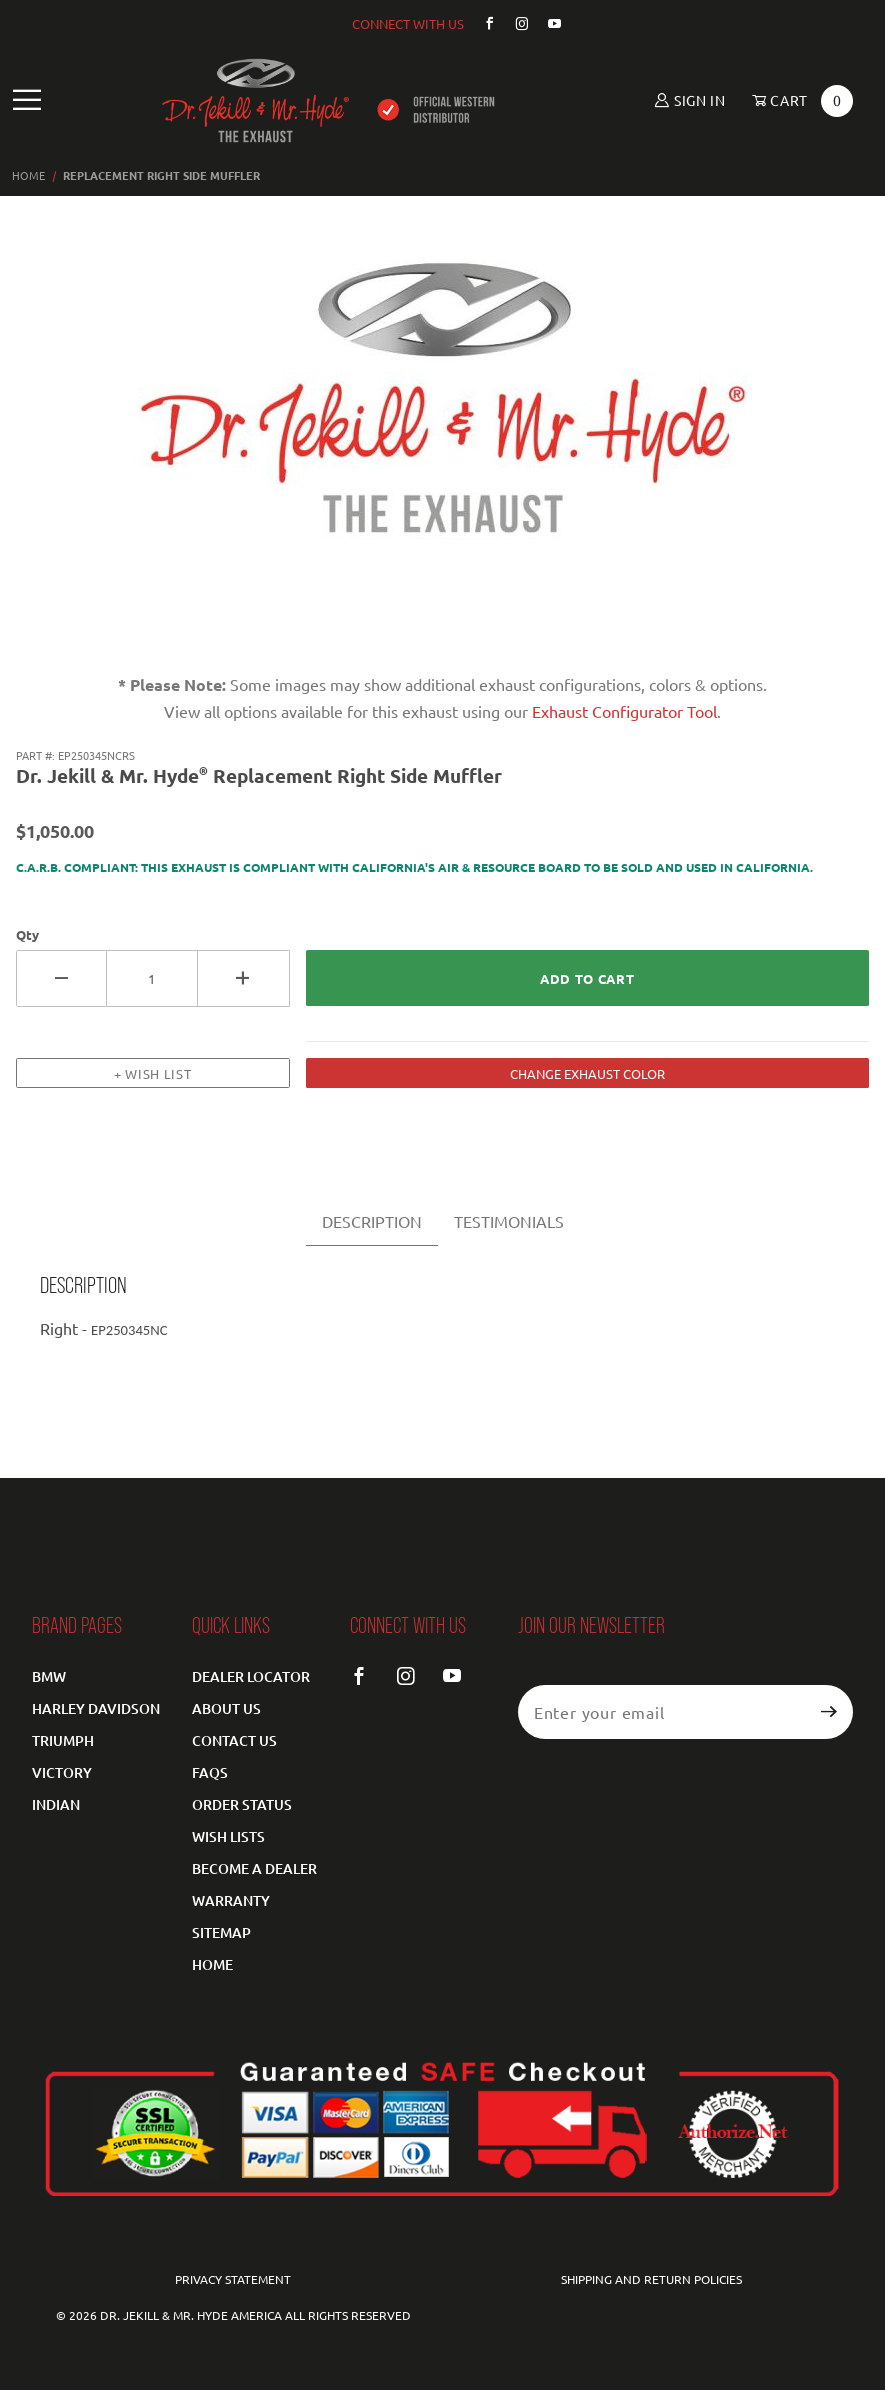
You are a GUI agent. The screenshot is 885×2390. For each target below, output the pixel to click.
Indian (56, 1804)
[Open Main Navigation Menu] (27, 100)
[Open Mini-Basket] (796, 101)
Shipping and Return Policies (651, 2279)
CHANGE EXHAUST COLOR (587, 1073)
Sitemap (221, 1932)
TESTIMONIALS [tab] (509, 1221)
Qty (27, 934)
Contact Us (234, 1740)
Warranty (231, 1900)
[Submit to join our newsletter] (829, 1712)
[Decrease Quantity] (61, 978)
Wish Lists (228, 1836)
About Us (226, 1708)
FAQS (210, 1772)
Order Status (242, 1804)
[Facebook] (481, 23)
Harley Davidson (96, 1708)
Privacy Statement (233, 2279)
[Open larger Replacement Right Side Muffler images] (443, 423)
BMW (49, 1676)
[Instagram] (514, 23)
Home (212, 1964)
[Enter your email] (662, 1712)
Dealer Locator (251, 1676)
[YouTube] (547, 23)
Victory (62, 1772)
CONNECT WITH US (408, 23)
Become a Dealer (254, 1868)
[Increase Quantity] (243, 978)
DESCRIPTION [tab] (372, 1221)
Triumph (63, 1740)
